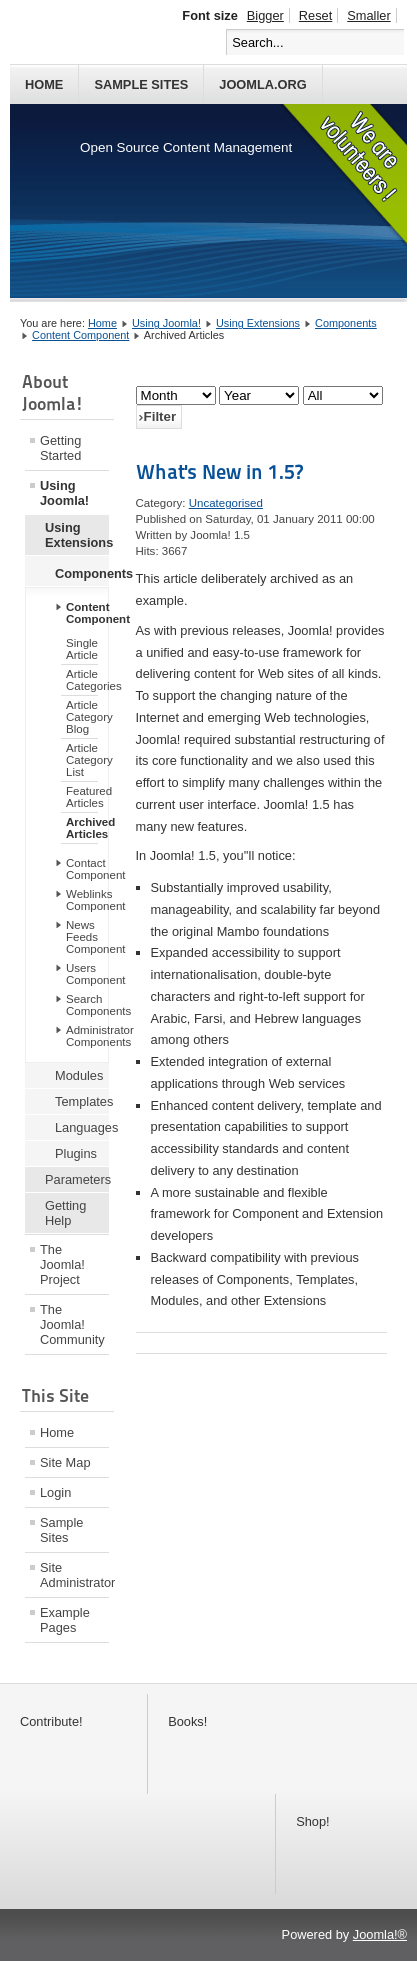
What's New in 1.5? (219, 472)
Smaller (368, 15)
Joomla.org (262, 84)
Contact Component (87, 869)
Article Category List (82, 760)
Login (55, 1492)
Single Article (82, 649)
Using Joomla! (166, 323)
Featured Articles (82, 797)
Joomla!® (380, 1934)
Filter (160, 416)
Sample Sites (141, 84)
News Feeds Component (87, 937)
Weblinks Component (87, 900)
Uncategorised (226, 503)
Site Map (65, 1462)
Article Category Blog (82, 717)
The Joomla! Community (72, 1324)
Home (44, 84)
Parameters (77, 1179)
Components (346, 323)
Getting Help (65, 1213)
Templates (82, 1101)
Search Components (87, 1005)
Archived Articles (82, 828)
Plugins (76, 1153)
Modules (79, 1075)
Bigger (265, 15)
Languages (82, 1127)
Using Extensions (258, 323)
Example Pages (65, 1620)
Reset (315, 15)
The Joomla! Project (62, 1264)
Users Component (87, 974)
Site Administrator (74, 1575)
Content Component (80, 335)
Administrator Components (87, 1036)
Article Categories (82, 680)
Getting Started (60, 448)
